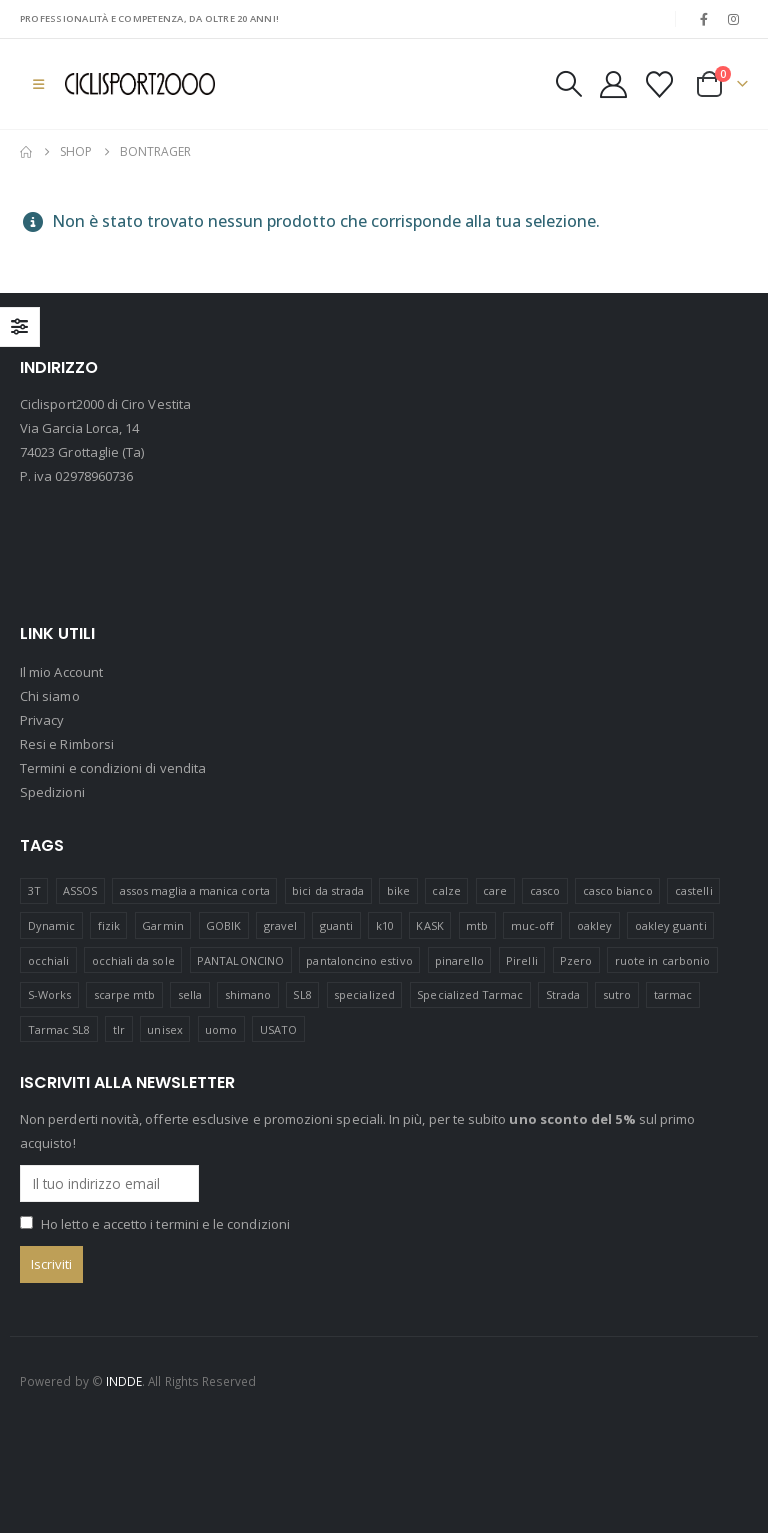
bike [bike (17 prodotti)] (398, 890)
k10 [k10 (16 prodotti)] (385, 925)
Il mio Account (61, 673)
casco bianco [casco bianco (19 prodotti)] (618, 890)
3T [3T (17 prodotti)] (34, 890)
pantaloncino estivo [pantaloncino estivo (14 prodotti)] (359, 960)
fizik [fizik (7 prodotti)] (109, 925)
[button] (38, 84)
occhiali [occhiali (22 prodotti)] (49, 960)
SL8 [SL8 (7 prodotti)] (302, 994)
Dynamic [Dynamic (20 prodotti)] (51, 925)
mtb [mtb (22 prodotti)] (477, 925)
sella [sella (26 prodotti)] (190, 994)
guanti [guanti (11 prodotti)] (336, 925)
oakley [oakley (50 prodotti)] (594, 925)
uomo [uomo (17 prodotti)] (221, 1029)
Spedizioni (52, 793)
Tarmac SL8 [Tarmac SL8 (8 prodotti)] (59, 1029)
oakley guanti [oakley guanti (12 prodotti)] (671, 925)
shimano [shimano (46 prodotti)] (248, 994)
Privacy (42, 721)
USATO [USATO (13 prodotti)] (278, 1029)
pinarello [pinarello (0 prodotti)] (459, 960)
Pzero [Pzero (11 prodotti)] (576, 960)
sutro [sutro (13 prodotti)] (617, 994)
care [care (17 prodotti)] (495, 890)
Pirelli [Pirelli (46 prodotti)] (521, 960)
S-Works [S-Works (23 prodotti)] (49, 994)
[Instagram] (734, 19)
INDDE (124, 1381)
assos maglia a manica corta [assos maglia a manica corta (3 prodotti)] (195, 890)
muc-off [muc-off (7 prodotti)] (532, 925)
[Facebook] (704, 19)
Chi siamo (50, 697)
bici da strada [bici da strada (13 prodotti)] (328, 890)
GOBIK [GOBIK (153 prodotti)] (223, 925)
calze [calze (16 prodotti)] (446, 890)
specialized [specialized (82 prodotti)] (364, 994)
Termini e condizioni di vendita (113, 769)
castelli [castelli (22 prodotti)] (694, 890)
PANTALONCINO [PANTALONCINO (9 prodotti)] (240, 960)
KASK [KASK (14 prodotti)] (429, 925)
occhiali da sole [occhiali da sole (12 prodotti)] (133, 960)
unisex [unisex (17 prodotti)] (164, 1029)
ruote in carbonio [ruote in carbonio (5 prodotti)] (662, 960)
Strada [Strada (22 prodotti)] (563, 994)
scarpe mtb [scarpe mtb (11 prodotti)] (125, 994)
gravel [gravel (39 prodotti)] (280, 925)
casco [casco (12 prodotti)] (545, 890)
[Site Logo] (140, 84)
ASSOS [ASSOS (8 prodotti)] (80, 890)
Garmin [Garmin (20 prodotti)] (162, 925)
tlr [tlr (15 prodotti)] (119, 1029)
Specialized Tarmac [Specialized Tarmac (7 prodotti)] (470, 994)
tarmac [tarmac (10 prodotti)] (673, 994)
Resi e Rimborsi (67, 745)
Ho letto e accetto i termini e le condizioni (165, 1225)
